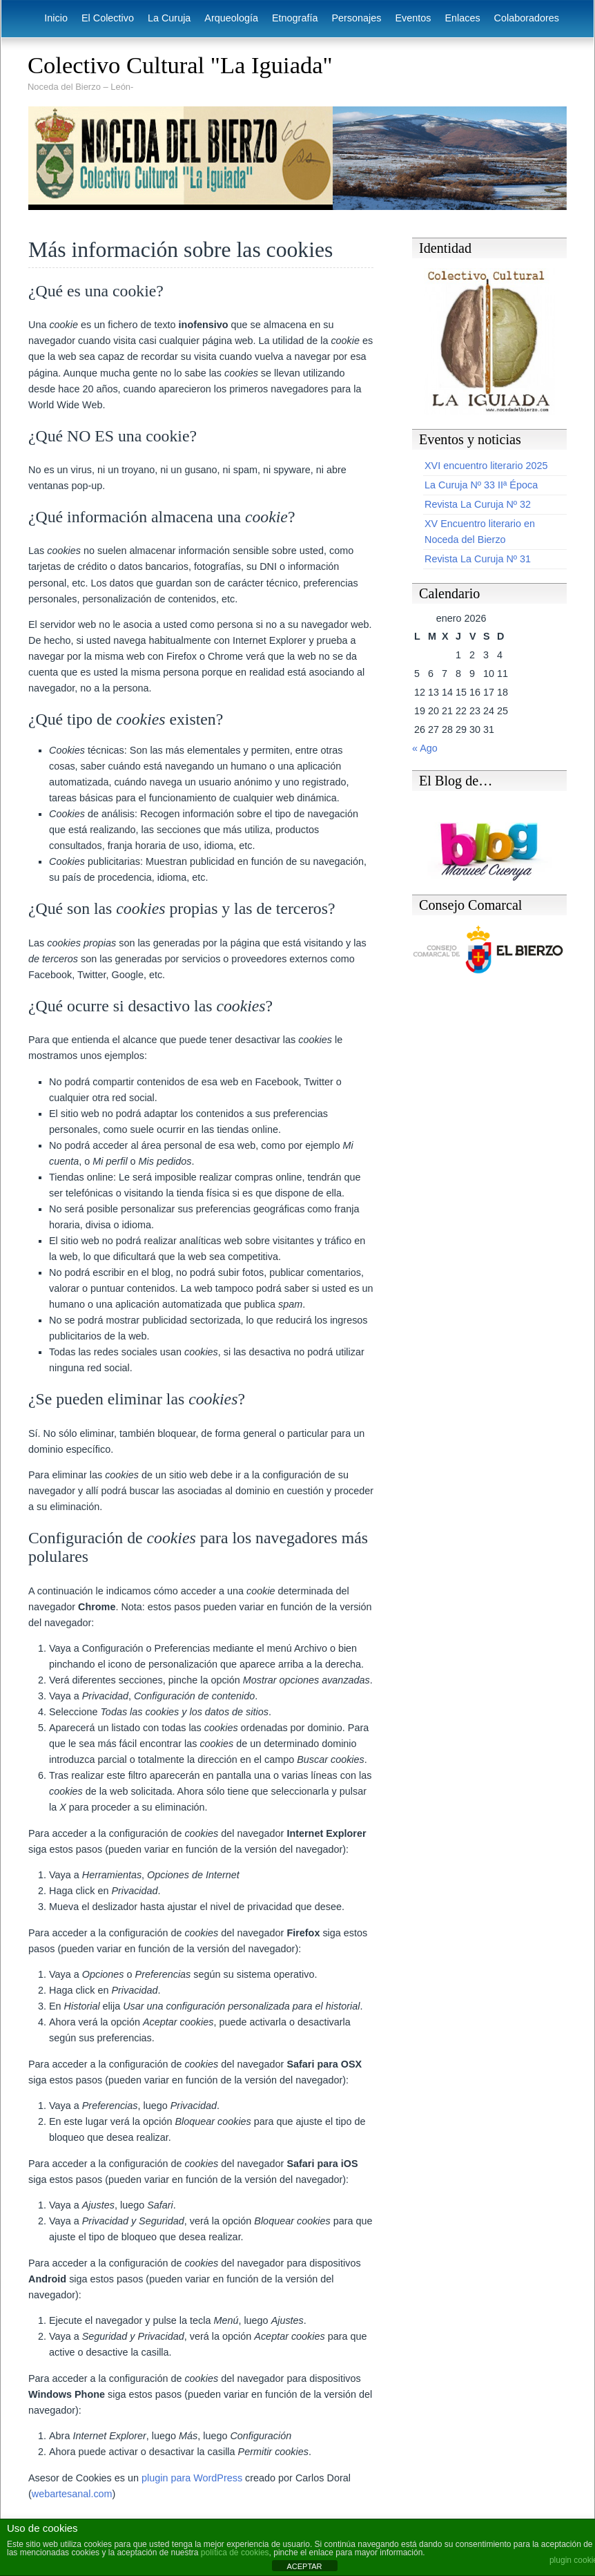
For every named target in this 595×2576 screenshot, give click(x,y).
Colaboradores (526, 17)
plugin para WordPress (192, 2477)
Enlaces (462, 17)
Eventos (413, 17)
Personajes (356, 17)
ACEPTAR (304, 2566)
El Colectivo (107, 17)
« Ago (425, 748)
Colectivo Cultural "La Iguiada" (180, 65)
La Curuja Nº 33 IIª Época (481, 484)
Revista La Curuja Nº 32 (478, 504)
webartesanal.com (72, 2493)
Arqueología (231, 17)
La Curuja (169, 17)
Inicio (56, 17)
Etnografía (295, 17)
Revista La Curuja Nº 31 (478, 558)
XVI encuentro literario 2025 (486, 465)
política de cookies (235, 2552)
